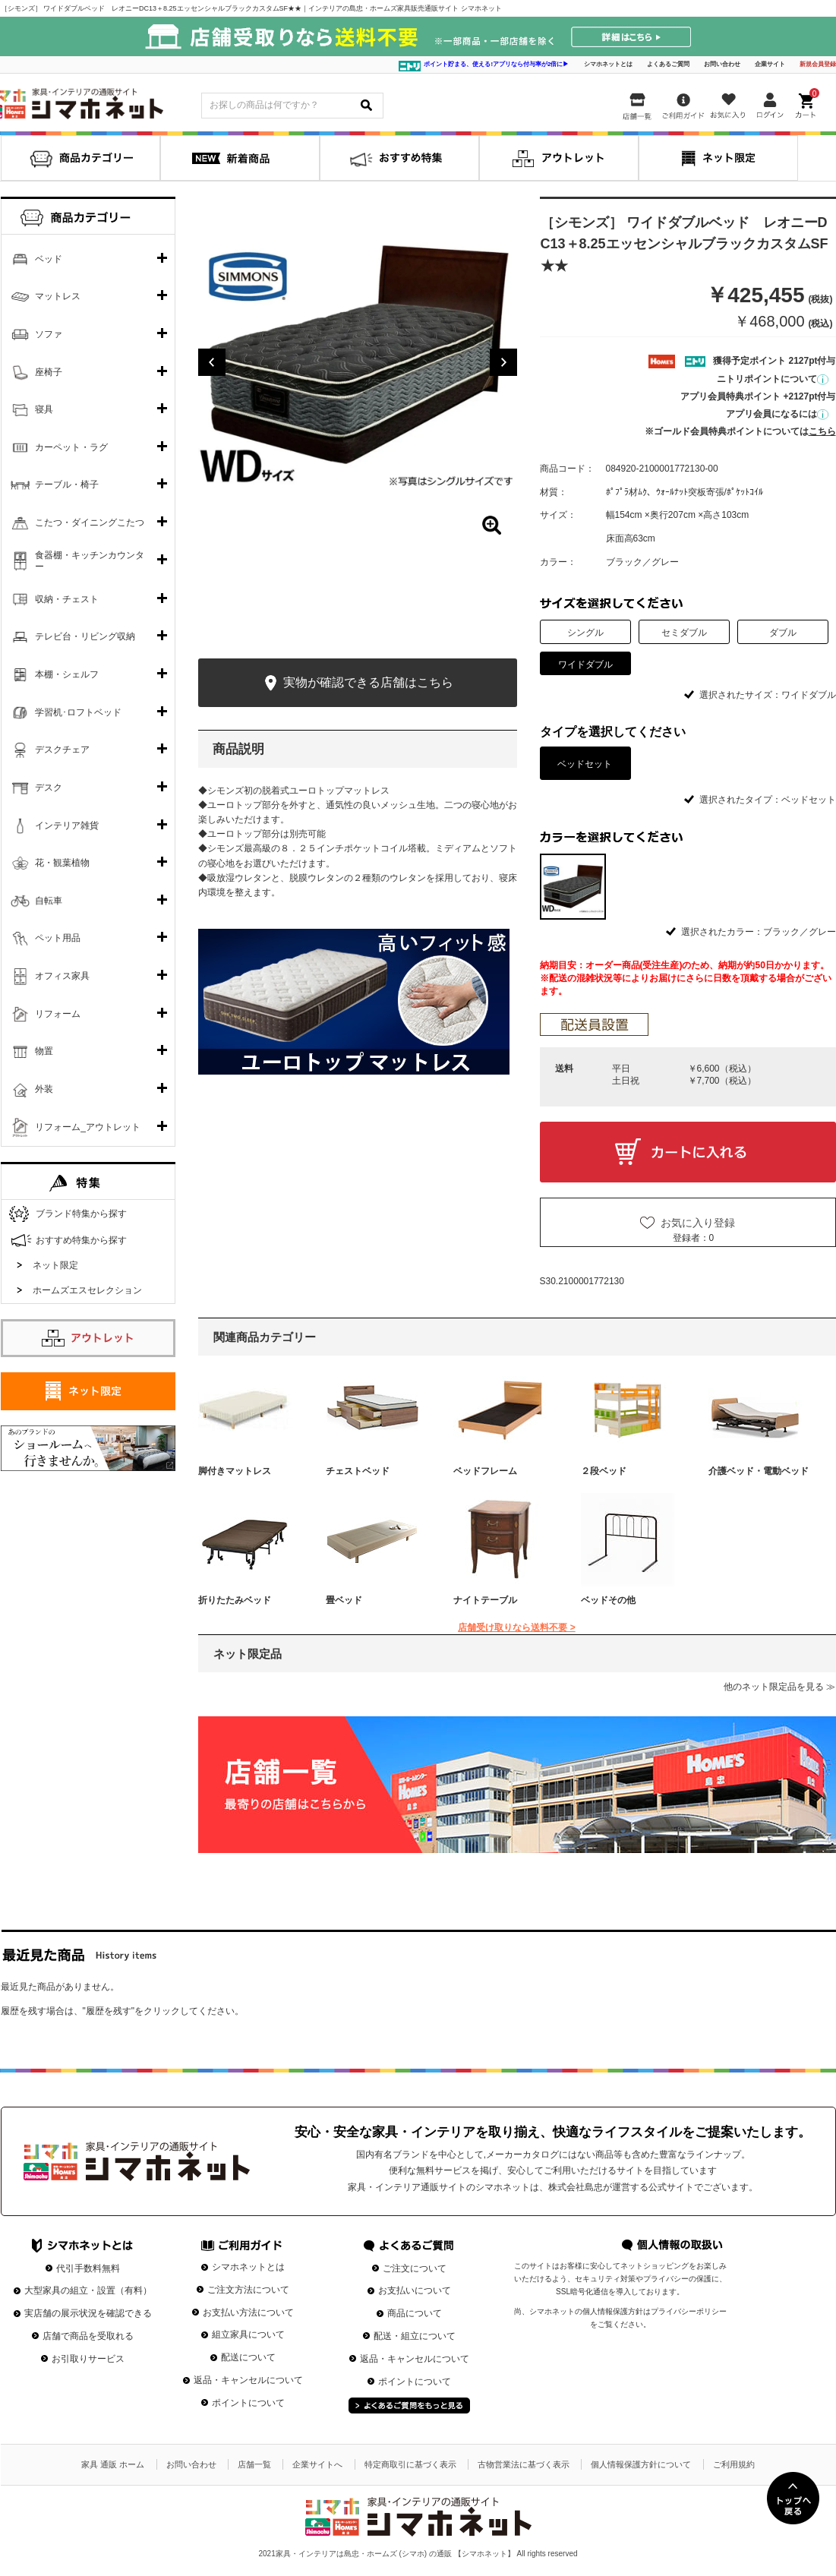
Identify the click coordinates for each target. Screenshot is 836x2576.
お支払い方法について (248, 2312)
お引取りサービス (88, 2358)
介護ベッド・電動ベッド (758, 1471)
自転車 (48, 900)
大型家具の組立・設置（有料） (88, 2290)
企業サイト (770, 64)
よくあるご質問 (668, 64)
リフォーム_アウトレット (87, 1127)
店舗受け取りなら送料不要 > (516, 1627)
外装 (44, 1089)
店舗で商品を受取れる (88, 2336)
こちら (822, 431)
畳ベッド (344, 1600)
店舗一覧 (254, 2464)
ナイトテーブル (485, 1600)
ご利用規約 (734, 2464)
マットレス (57, 296)
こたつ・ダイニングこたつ (89, 522)
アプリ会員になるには (777, 414)
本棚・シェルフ (67, 674)
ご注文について (414, 2268)
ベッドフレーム (485, 1471)
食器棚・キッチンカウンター (89, 561)
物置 (44, 1051)
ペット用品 (57, 938)
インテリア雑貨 (67, 825)
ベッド (48, 259)
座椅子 (48, 372)
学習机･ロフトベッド (78, 712)
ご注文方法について (248, 2289)
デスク (48, 787)
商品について (414, 2313)
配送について (248, 2357)
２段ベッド (603, 1471)
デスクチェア (62, 749)
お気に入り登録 (698, 1223)
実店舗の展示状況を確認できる (88, 2313)
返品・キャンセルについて (248, 2380)
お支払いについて (414, 2290)
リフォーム (57, 1014)
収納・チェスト (67, 599)
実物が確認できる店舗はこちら (357, 683)
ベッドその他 (608, 1600)
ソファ (48, 334)
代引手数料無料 (88, 2268)
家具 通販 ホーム (112, 2464)
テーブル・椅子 (67, 484)
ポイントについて (248, 2403)
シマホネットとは (608, 64)
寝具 (44, 409)
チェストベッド (358, 1471)
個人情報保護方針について (641, 2464)
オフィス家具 (62, 976)
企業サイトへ (317, 2464)
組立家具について (248, 2334)
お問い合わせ (722, 64)
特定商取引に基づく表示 (410, 2464)
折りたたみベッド (234, 1600)
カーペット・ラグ (71, 447)
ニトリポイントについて (772, 379)
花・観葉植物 (62, 862)
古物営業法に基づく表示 (523, 2464)
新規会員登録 (818, 64)
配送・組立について (415, 2336)
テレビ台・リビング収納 (85, 636)
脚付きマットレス (234, 1471)
